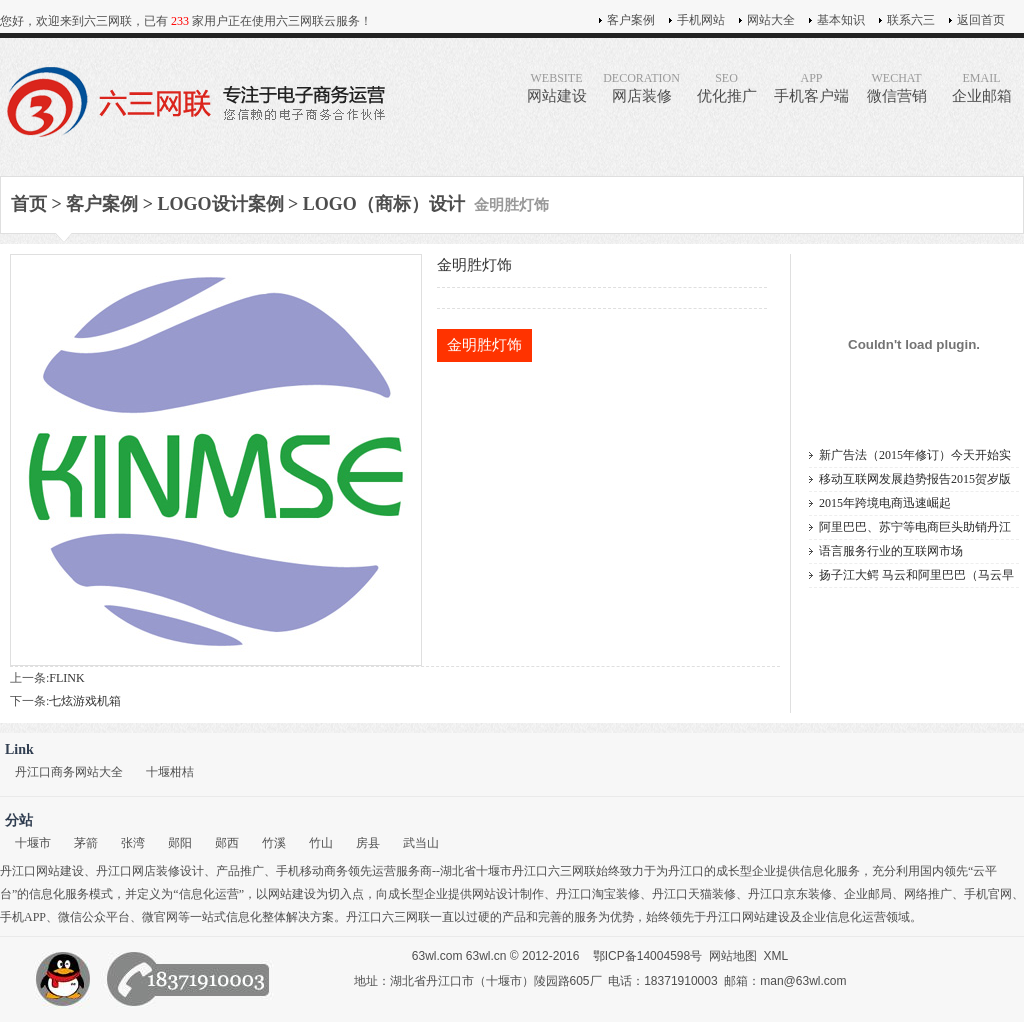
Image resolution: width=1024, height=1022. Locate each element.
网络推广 (928, 894)
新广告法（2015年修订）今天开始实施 (915, 457)
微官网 (160, 917)
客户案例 (631, 20)
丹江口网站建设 (42, 871)
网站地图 (733, 956)
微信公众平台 (94, 917)
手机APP (23, 917)
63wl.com (437, 956)
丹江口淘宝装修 (598, 894)
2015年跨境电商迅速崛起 (885, 503)
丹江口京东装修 (790, 894)
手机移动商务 (312, 871)
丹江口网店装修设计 (150, 871)
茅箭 (86, 843)
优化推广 (726, 87)
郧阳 (180, 843)
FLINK (66, 678)
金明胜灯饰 (484, 345)
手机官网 (988, 894)
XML (776, 956)
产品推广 (240, 871)
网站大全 (771, 20)
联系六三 (911, 20)
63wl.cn (486, 956)
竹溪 (274, 843)
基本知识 (841, 20)
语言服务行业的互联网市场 (891, 551)
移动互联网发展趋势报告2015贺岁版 (915, 479)
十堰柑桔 (170, 772)
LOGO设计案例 (221, 204)
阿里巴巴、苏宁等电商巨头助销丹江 (915, 527)
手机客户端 (811, 87)
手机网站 (701, 20)
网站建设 (556, 87)
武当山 (421, 843)
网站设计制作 (508, 894)
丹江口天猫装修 (694, 894)
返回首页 (981, 20)
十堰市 (33, 843)
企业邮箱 (981, 87)
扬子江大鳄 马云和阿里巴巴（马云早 (916, 575)
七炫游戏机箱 (85, 701)
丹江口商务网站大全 (69, 772)
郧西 (227, 843)
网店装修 (641, 87)
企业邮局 (868, 894)
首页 (29, 204)
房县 (368, 843)
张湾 (133, 843)
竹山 (321, 843)
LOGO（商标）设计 (384, 204)
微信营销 (896, 87)
